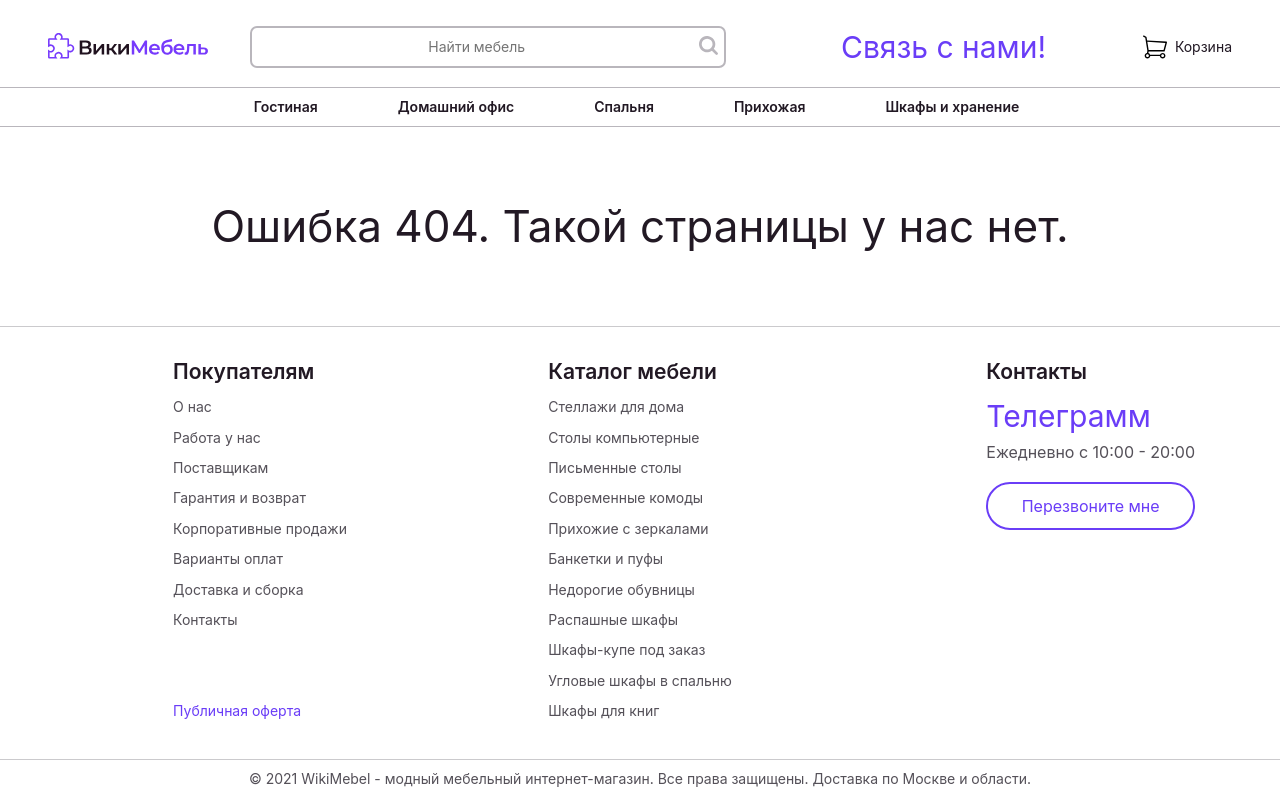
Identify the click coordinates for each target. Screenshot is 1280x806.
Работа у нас (217, 437)
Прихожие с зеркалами (628, 528)
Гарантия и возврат (239, 497)
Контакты (205, 619)
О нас (192, 406)
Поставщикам (220, 467)
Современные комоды (625, 497)
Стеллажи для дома (616, 406)
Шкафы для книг (603, 710)
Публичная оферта (237, 710)
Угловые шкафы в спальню (640, 680)
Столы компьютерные (623, 437)
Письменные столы (614, 467)
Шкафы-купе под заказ (626, 649)
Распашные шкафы (613, 619)
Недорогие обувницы (621, 589)
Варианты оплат (228, 558)
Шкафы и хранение (952, 106)
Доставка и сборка (238, 589)
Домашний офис (456, 106)
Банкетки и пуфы (605, 558)
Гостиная (286, 106)
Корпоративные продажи (260, 528)
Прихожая (770, 106)
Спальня (624, 106)
